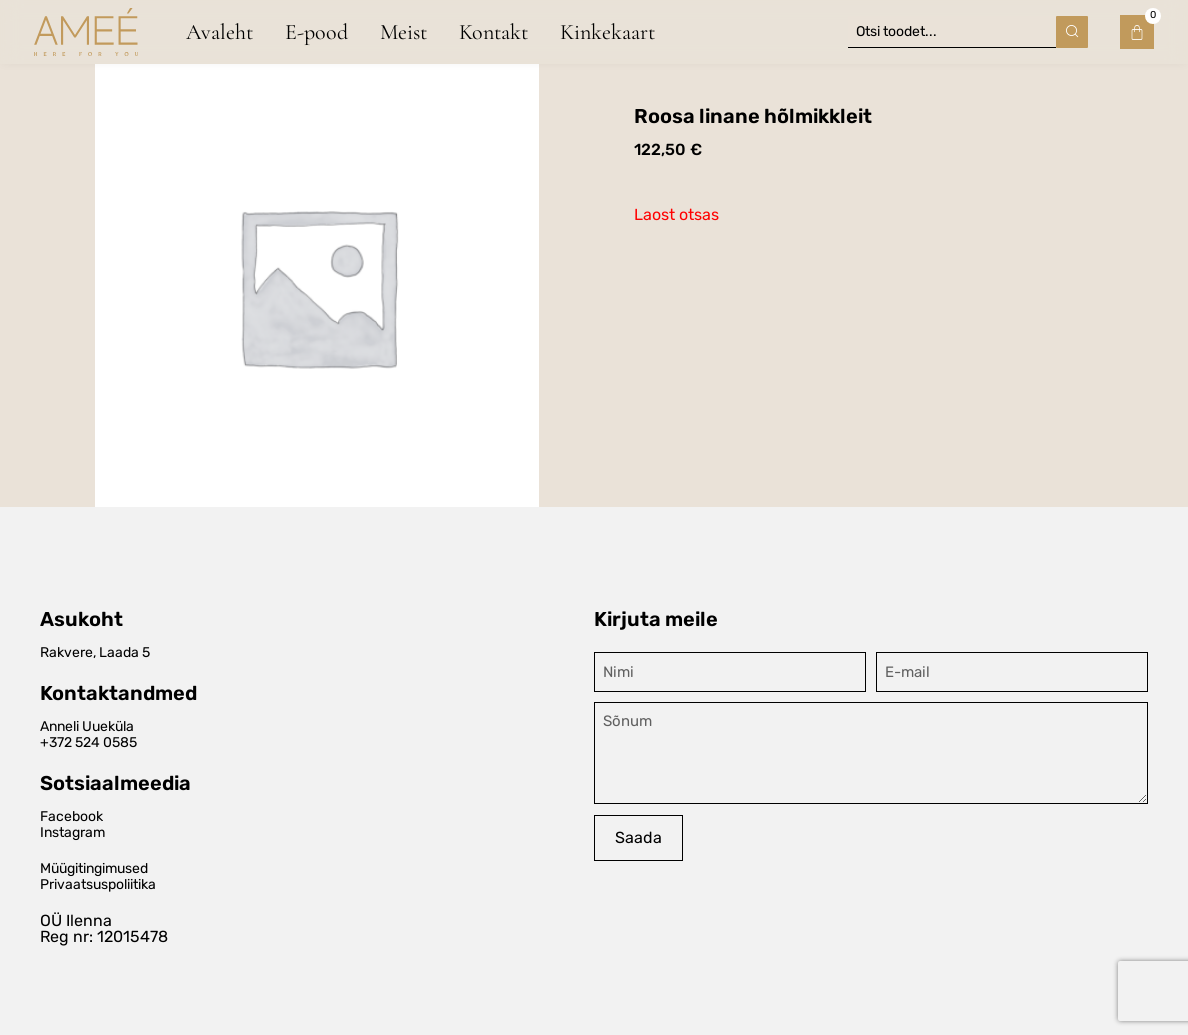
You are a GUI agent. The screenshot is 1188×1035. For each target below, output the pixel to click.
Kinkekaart (607, 32)
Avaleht (219, 32)
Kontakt (493, 32)
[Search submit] (1072, 32)
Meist (403, 32)
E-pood (316, 32)
